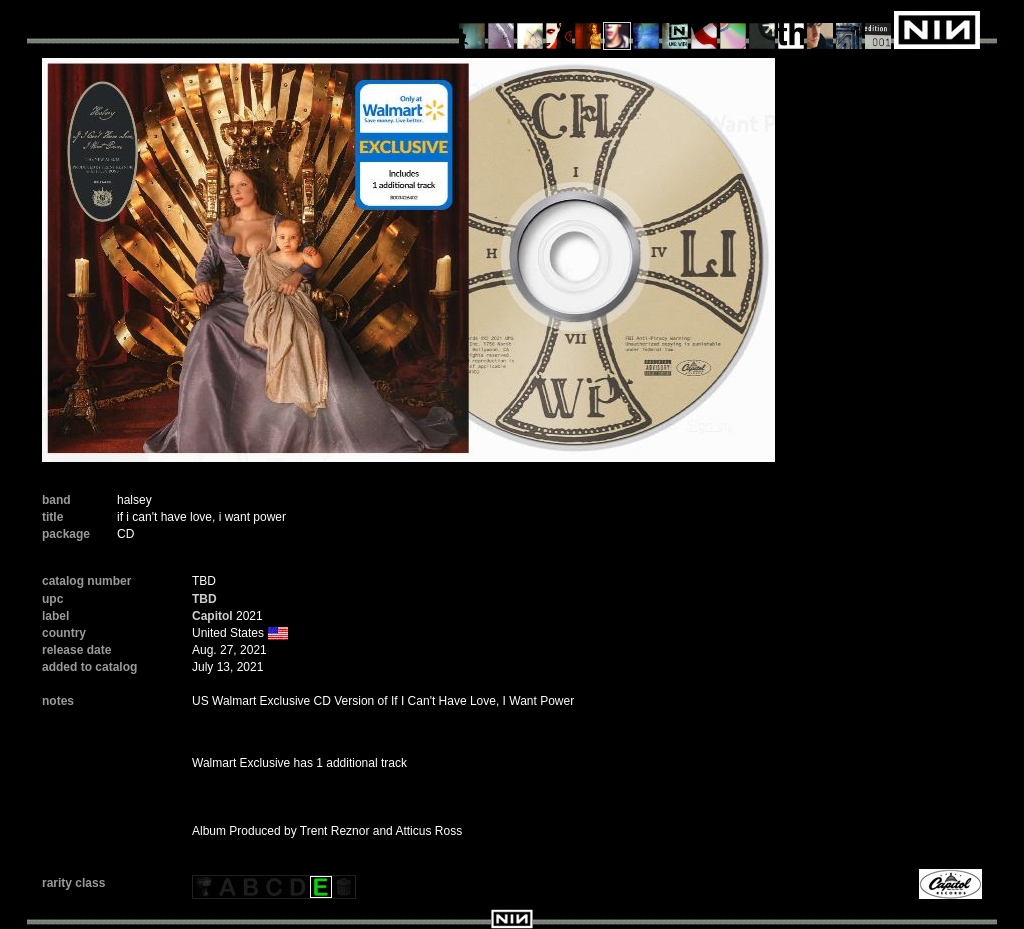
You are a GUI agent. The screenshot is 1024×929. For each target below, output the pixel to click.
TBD (204, 599)
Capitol (212, 616)
